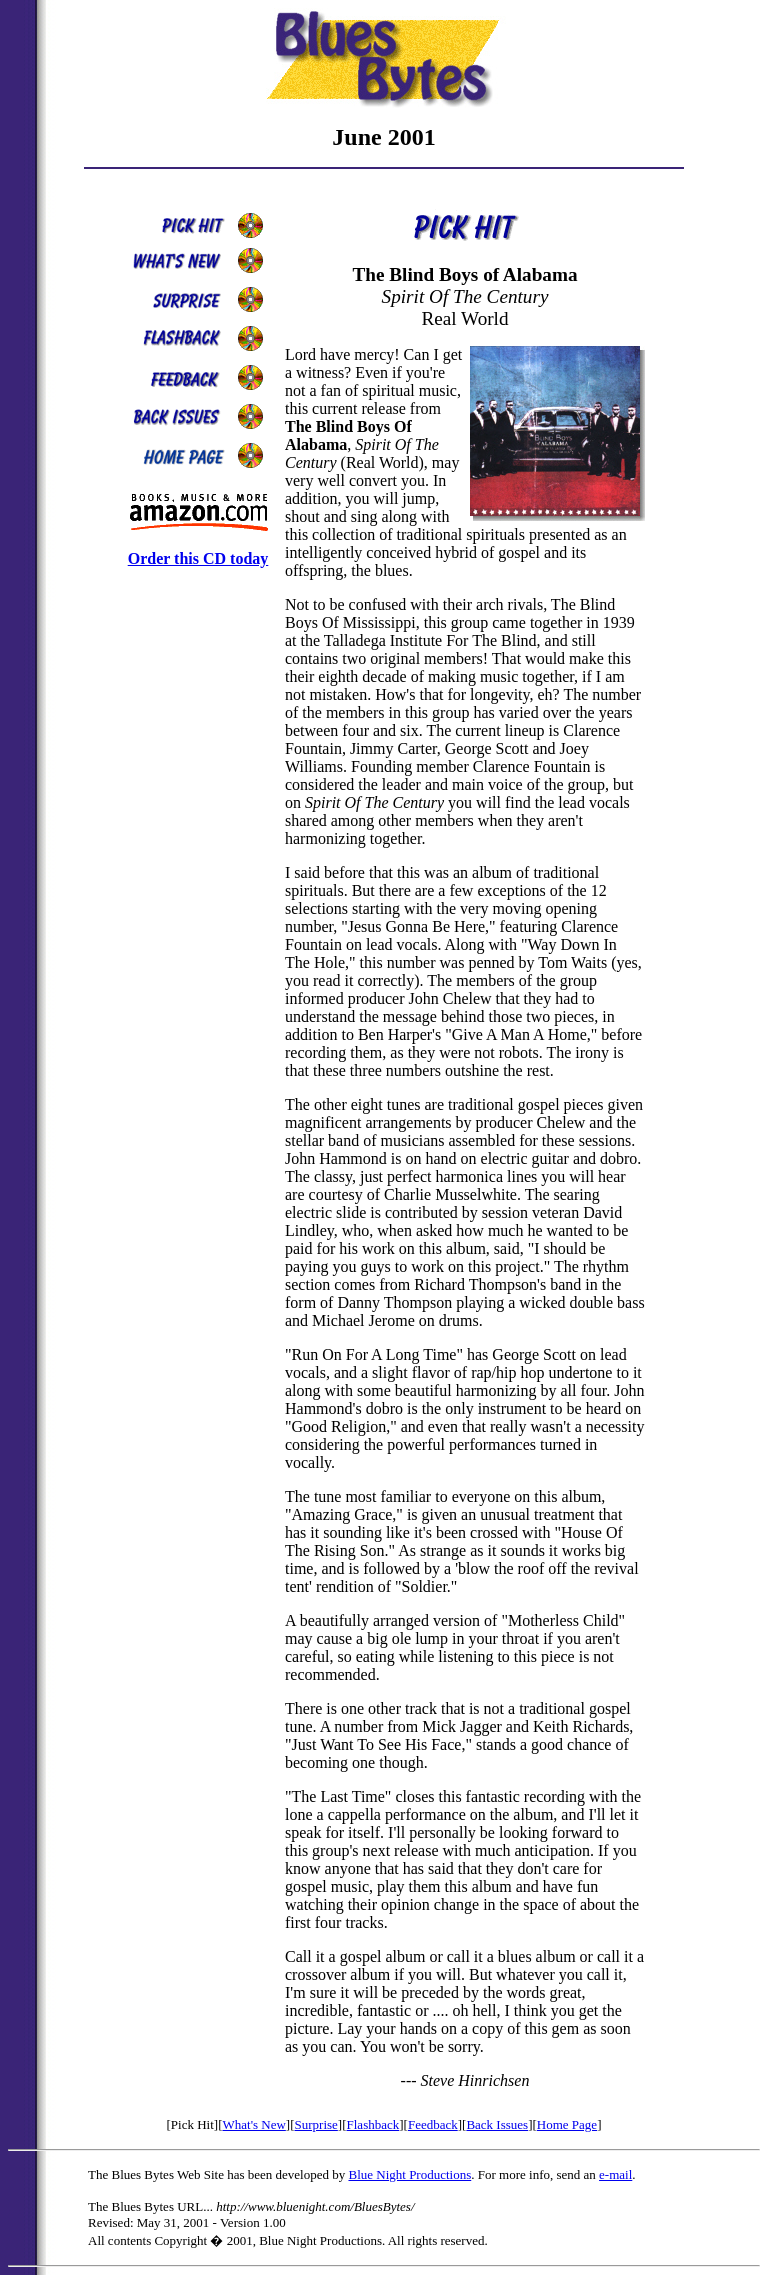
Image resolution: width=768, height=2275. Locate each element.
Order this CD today (198, 558)
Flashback (373, 2124)
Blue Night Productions (409, 2174)
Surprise (316, 2124)
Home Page (567, 2124)
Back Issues (497, 2124)
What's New (253, 2124)
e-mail (615, 2174)
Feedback (433, 2124)
